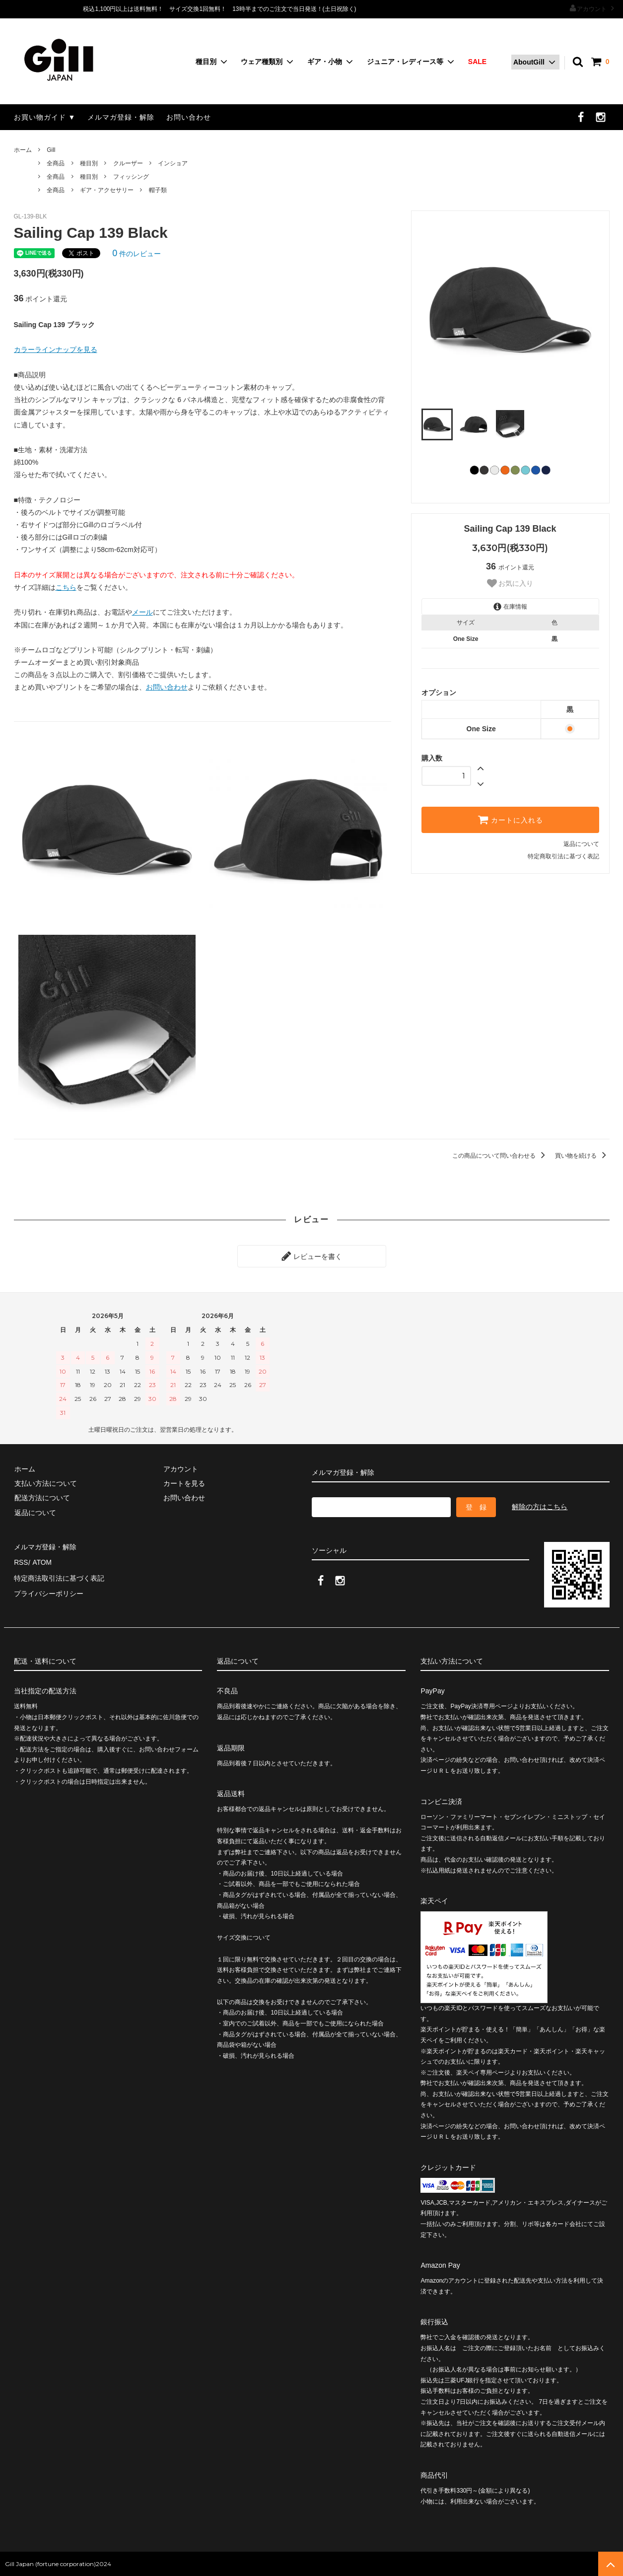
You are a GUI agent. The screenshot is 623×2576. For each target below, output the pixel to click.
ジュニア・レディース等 (405, 62)
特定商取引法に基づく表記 (563, 856)
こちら (66, 587)
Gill (51, 149)
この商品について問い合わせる (500, 1155)
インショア (173, 163)
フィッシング (131, 176)
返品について (581, 843)
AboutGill (529, 62)
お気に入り (510, 583)
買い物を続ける (582, 1155)
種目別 (206, 62)
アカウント (592, 8)
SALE (477, 62)
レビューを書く (312, 1256)
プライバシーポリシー (48, 1591)
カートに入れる (510, 819)
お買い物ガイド (40, 117)
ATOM (41, 1561)
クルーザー (128, 163)
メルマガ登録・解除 (120, 117)
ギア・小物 (324, 62)
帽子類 (158, 190)
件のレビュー (136, 254)
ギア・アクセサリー (107, 190)
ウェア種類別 (261, 62)
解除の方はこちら (539, 1506)
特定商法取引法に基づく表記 (59, 1576)
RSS (21, 1561)
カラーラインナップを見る (55, 349)
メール (142, 612)
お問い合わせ (188, 117)
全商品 (56, 163)
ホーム (23, 149)
